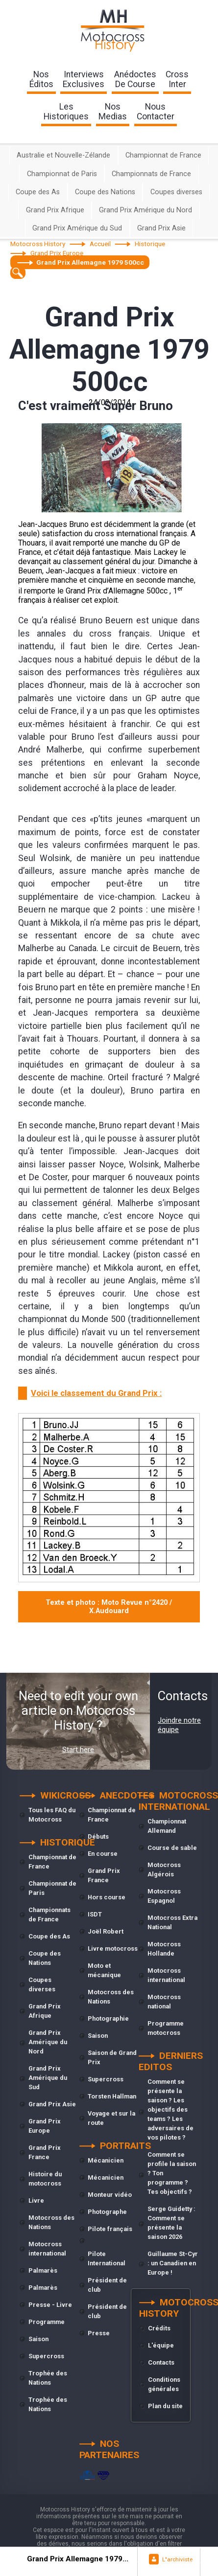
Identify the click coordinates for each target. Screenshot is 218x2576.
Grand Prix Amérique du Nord (145, 210)
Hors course (106, 1897)
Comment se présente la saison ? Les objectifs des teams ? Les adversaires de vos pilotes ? (170, 2109)
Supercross (46, 2356)
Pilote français (110, 2229)
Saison (38, 2339)
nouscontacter (155, 111)
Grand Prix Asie (161, 228)
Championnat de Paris (62, 174)
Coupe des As (38, 192)
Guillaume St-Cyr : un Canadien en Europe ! (172, 2263)
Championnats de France (151, 174)
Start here (78, 1749)
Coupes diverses (176, 192)
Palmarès (42, 2270)
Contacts (161, 2362)
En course (103, 1853)
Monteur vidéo (110, 2194)
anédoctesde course (135, 79)
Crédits (159, 2328)
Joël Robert (105, 1931)
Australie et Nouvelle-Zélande (63, 155)
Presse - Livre (50, 2304)
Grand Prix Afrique (55, 210)
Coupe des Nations (105, 192)
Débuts (98, 1836)
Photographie (108, 2018)
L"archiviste (177, 2559)
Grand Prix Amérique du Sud (77, 228)
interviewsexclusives (83, 79)
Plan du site (165, 2406)
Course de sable (172, 1847)
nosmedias (112, 111)
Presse (99, 2333)
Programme (46, 2321)
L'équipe (161, 2345)
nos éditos (41, 79)
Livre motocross (113, 1948)
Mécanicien (105, 2160)
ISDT (95, 1914)
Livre (36, 2200)
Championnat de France (163, 155)
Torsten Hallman (112, 2096)
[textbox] (17, 273)
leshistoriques (66, 111)
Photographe (107, 2211)
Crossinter (177, 79)
